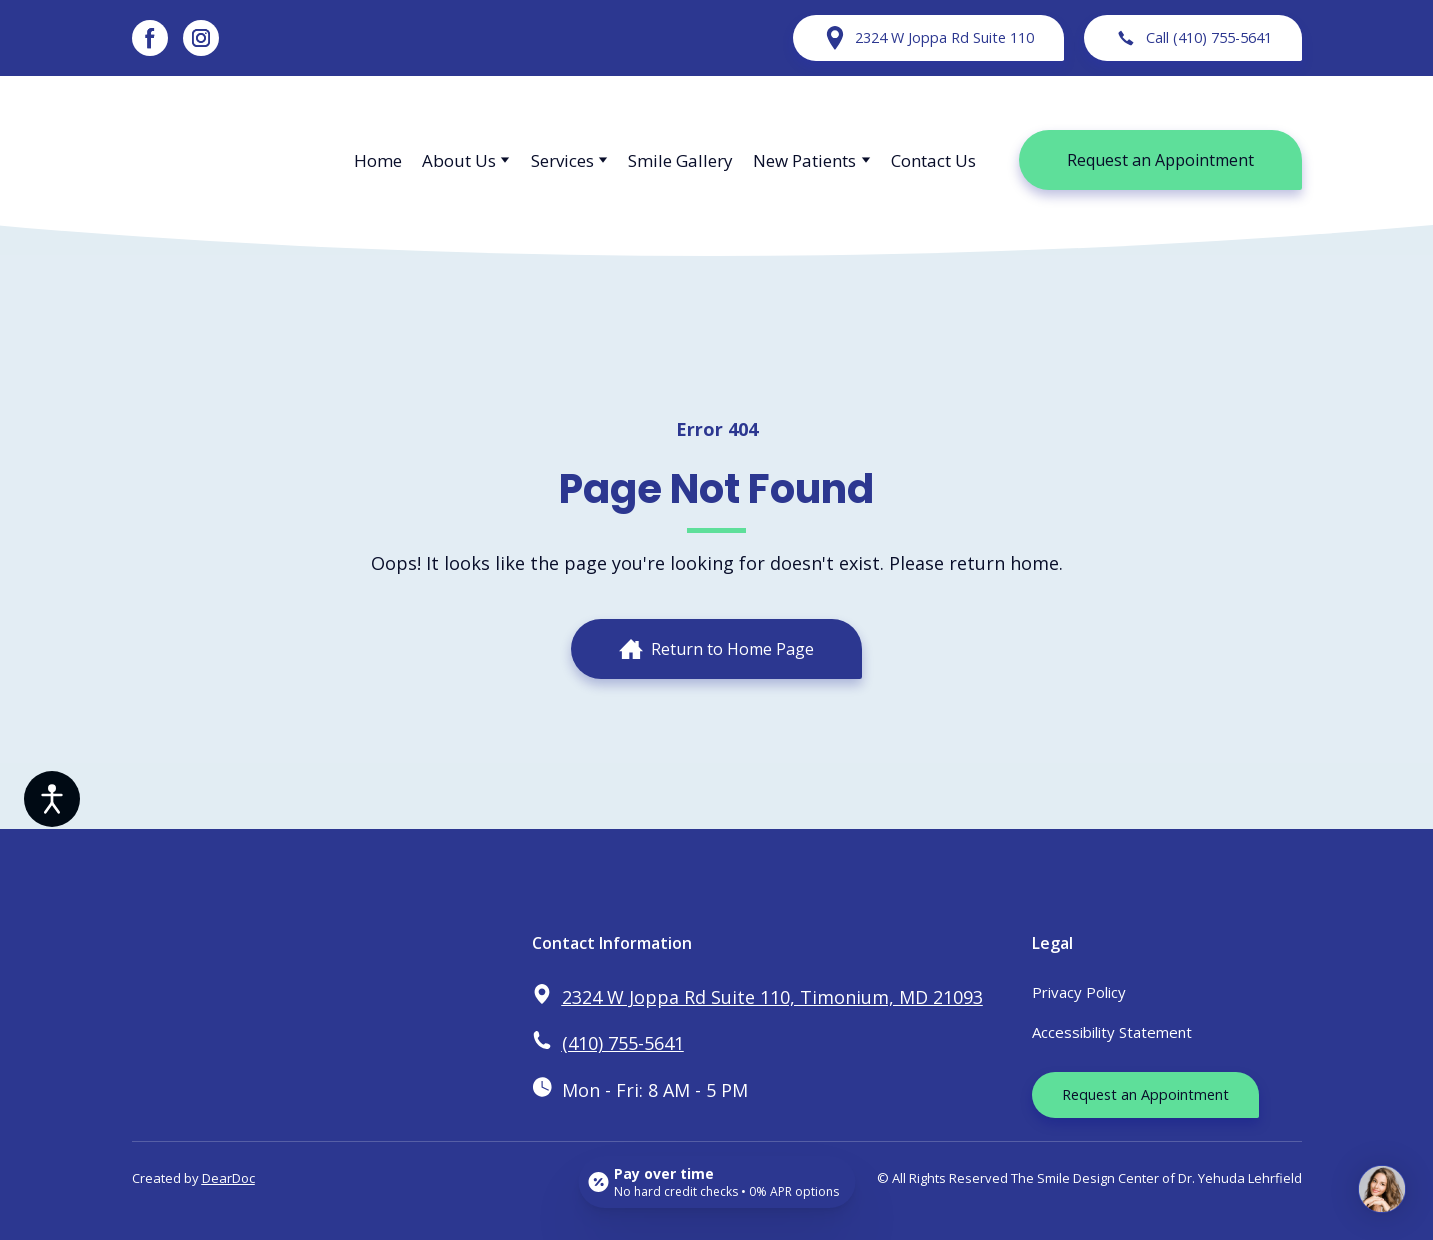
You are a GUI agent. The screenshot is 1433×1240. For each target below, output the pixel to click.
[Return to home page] (223, 160)
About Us (459, 160)
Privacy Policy (1079, 992)
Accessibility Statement (1112, 1032)
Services (562, 160)
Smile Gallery (680, 160)
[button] (150, 38)
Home (378, 160)
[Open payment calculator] (716, 1182)
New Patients (804, 160)
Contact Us (933, 160)
